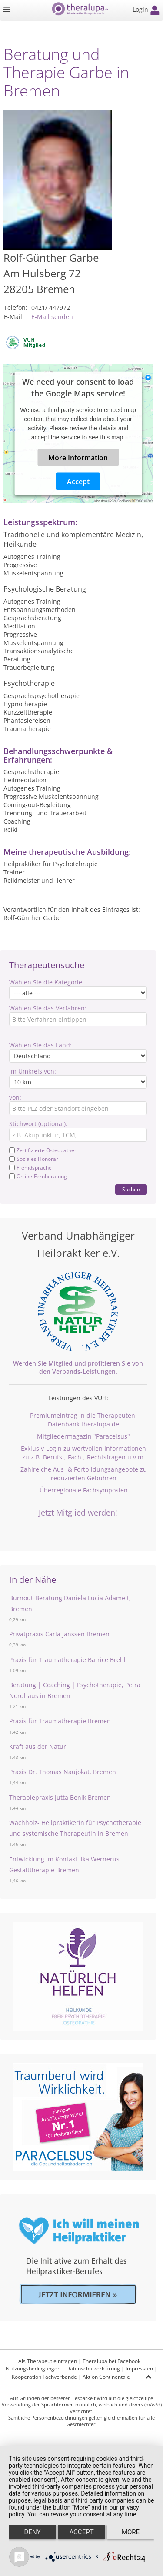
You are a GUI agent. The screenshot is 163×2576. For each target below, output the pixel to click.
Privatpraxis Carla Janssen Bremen (59, 1634)
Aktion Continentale (106, 2376)
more (131, 2532)
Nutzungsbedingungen (33, 2368)
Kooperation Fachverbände (44, 2376)
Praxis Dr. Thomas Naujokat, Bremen (62, 1772)
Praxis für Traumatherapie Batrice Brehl (67, 1659)
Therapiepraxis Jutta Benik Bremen (60, 1797)
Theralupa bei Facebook (111, 2361)
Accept (78, 481)
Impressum (139, 2368)
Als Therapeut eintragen (47, 2361)
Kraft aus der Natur (37, 1746)
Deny (32, 2532)
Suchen (131, 1189)
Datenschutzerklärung (93, 2368)
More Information (78, 457)
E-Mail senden (52, 316)
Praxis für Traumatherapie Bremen (60, 1721)
